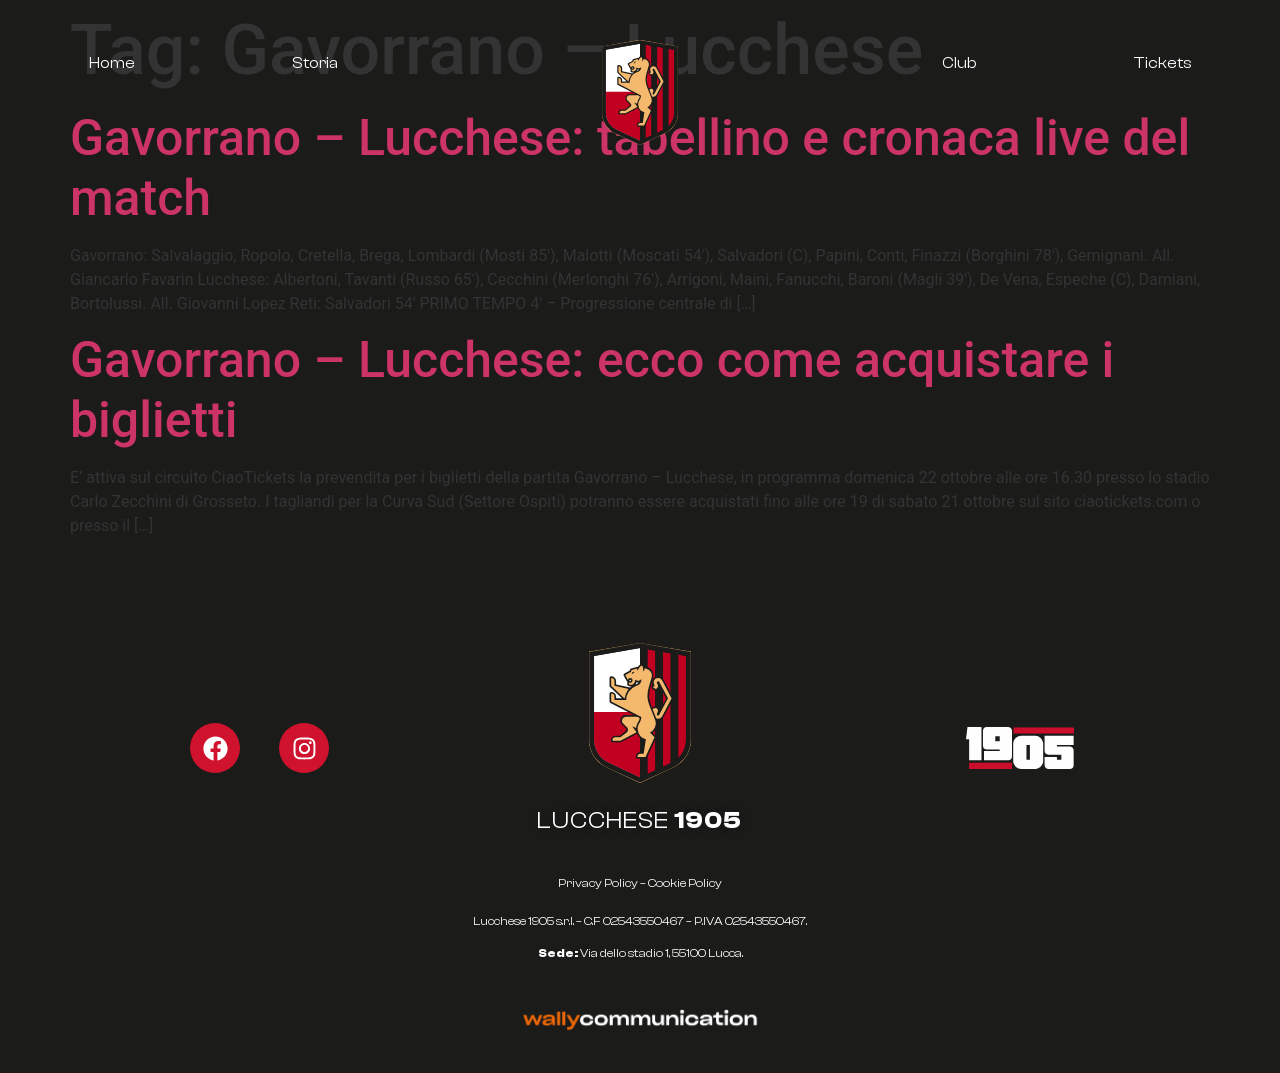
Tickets (1162, 63)
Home (112, 63)
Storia (315, 63)
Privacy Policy (598, 883)
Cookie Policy (685, 883)
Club (959, 63)
